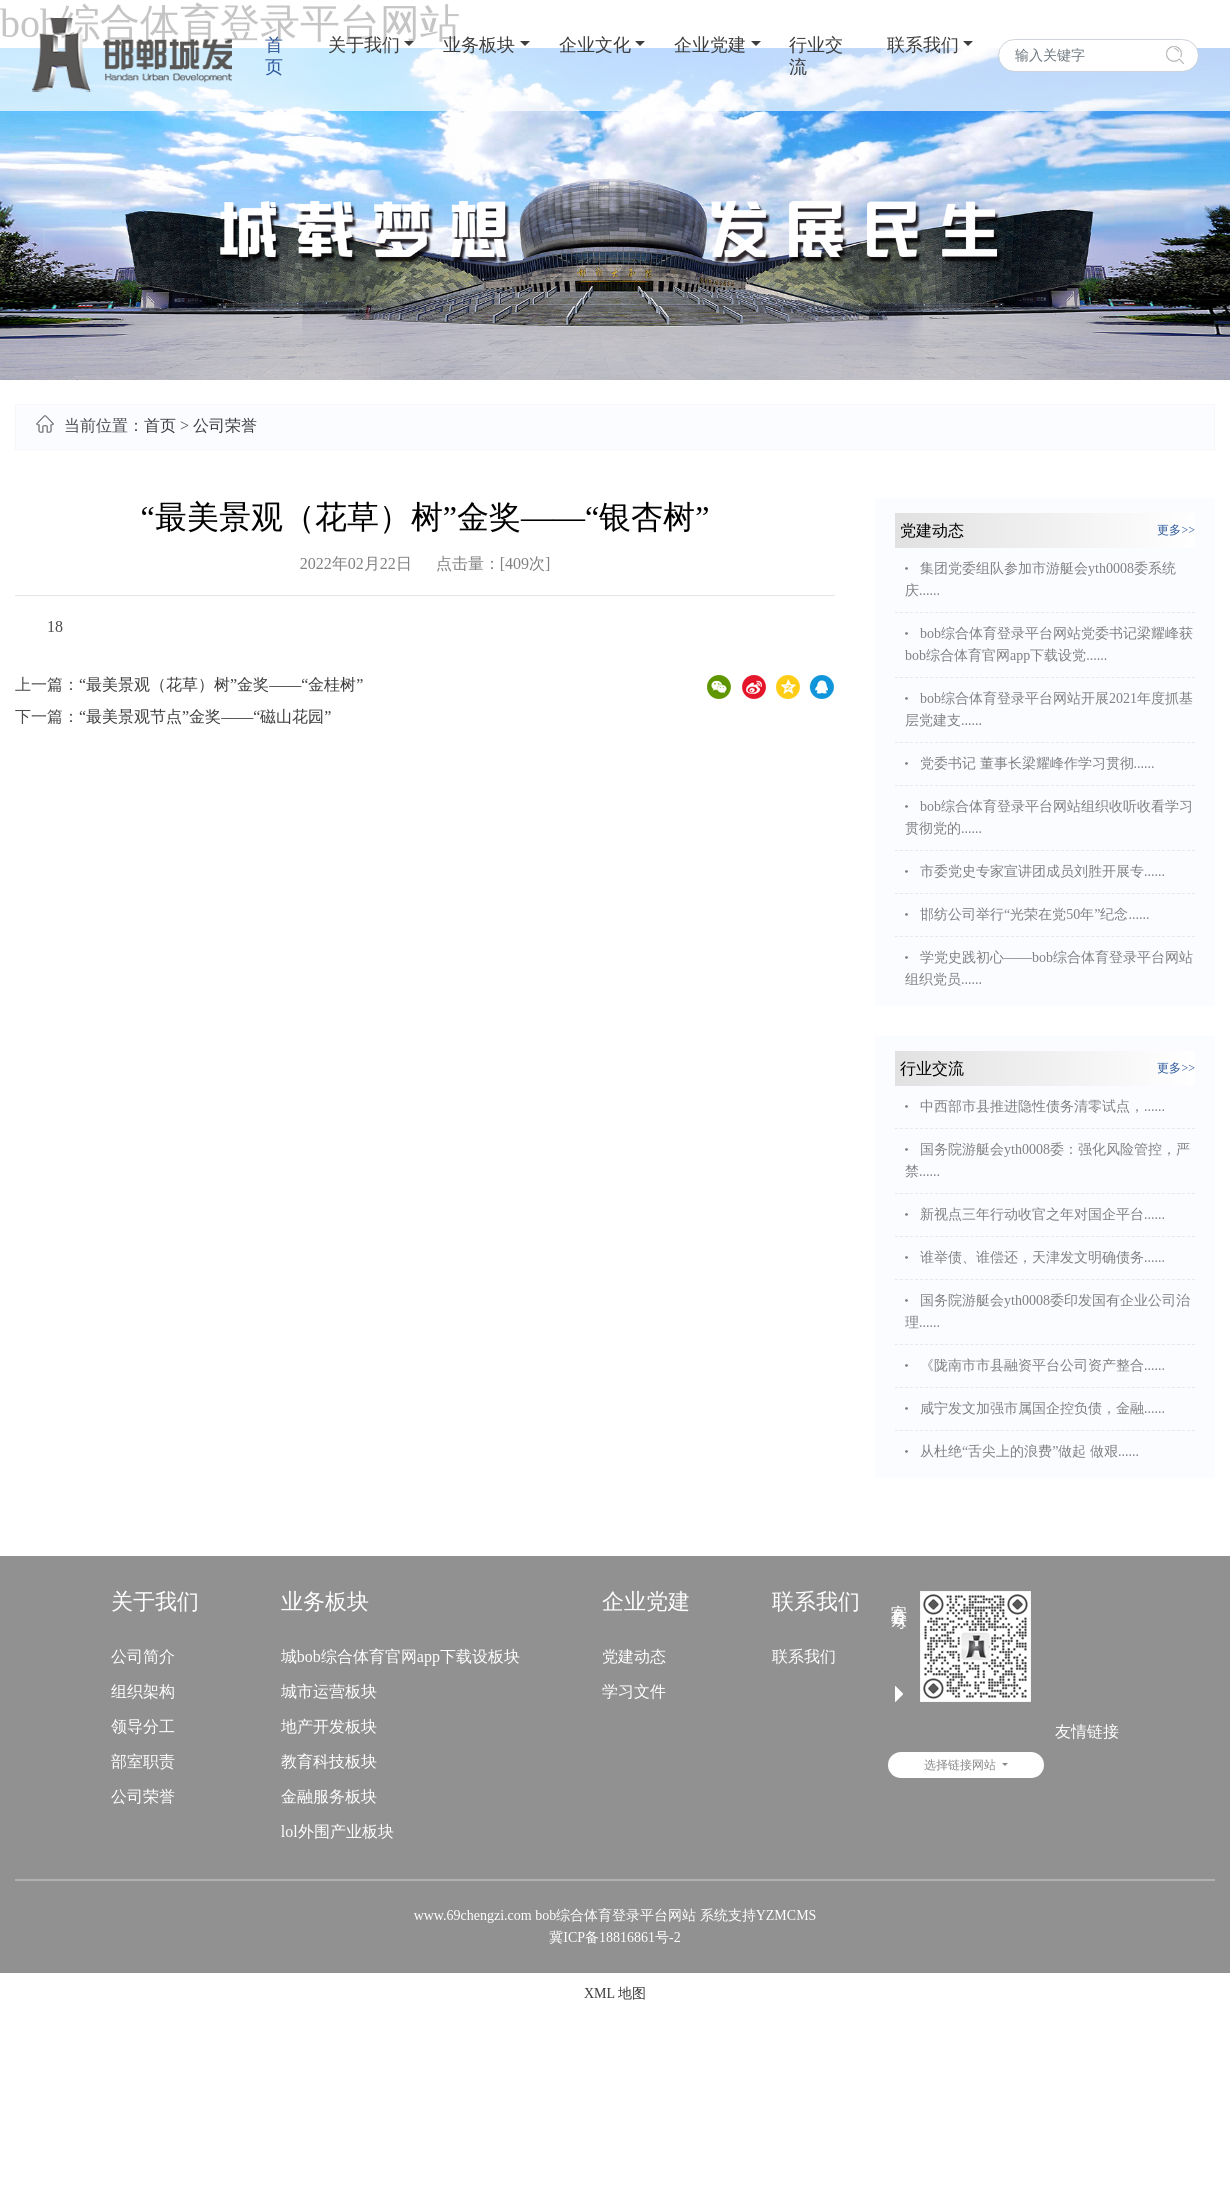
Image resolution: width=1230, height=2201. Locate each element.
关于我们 (364, 45)
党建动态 (634, 1656)
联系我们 (923, 45)
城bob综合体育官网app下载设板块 (400, 1656)
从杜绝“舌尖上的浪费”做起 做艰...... (1029, 1451)
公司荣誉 (225, 425)
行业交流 (816, 56)
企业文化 (595, 45)
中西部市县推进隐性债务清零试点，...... (1042, 1106)
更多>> (1176, 530)
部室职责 (143, 1761)
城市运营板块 (329, 1691)
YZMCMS (786, 1915)
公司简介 (143, 1656)
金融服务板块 (329, 1796)
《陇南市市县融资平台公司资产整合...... (1042, 1365)
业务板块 (479, 45)
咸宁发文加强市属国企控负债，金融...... (1042, 1408)
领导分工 (143, 1726)
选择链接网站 (1036, 1765)
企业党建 (710, 45)
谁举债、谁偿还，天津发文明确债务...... (1042, 1257)
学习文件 (634, 1691)
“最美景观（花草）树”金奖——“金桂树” (221, 684)
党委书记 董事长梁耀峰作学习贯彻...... (1037, 763)
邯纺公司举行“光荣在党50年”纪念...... (1034, 914)
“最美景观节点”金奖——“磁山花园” (205, 716)
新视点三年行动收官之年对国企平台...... (1042, 1214)
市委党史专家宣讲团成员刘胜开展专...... (1042, 871)
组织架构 (143, 1691)
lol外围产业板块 (337, 1831)
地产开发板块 (329, 1726)
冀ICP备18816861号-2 (614, 1937)
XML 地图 (615, 1993)
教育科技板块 (329, 1761)
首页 (274, 56)
